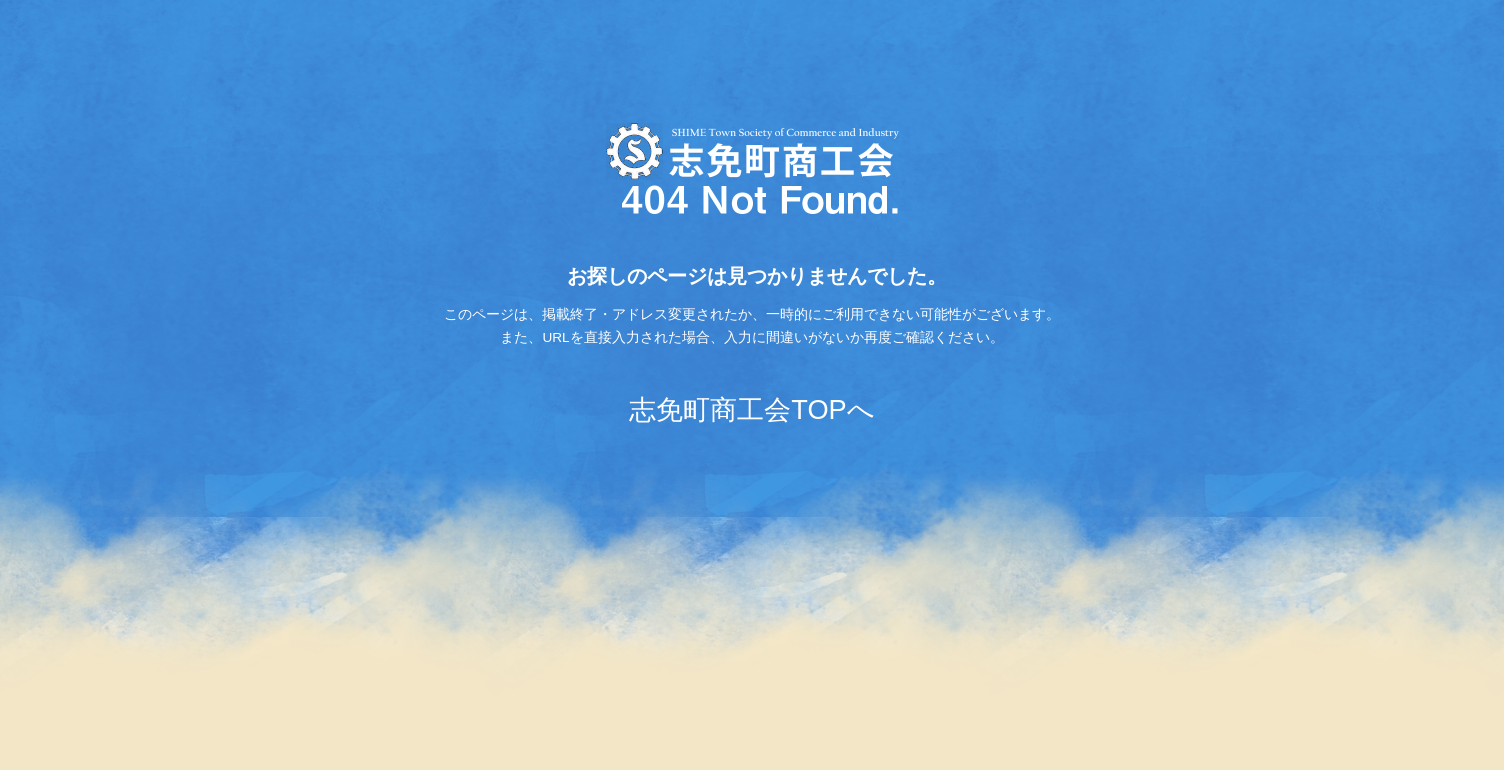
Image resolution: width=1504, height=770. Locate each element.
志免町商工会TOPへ (751, 409)
